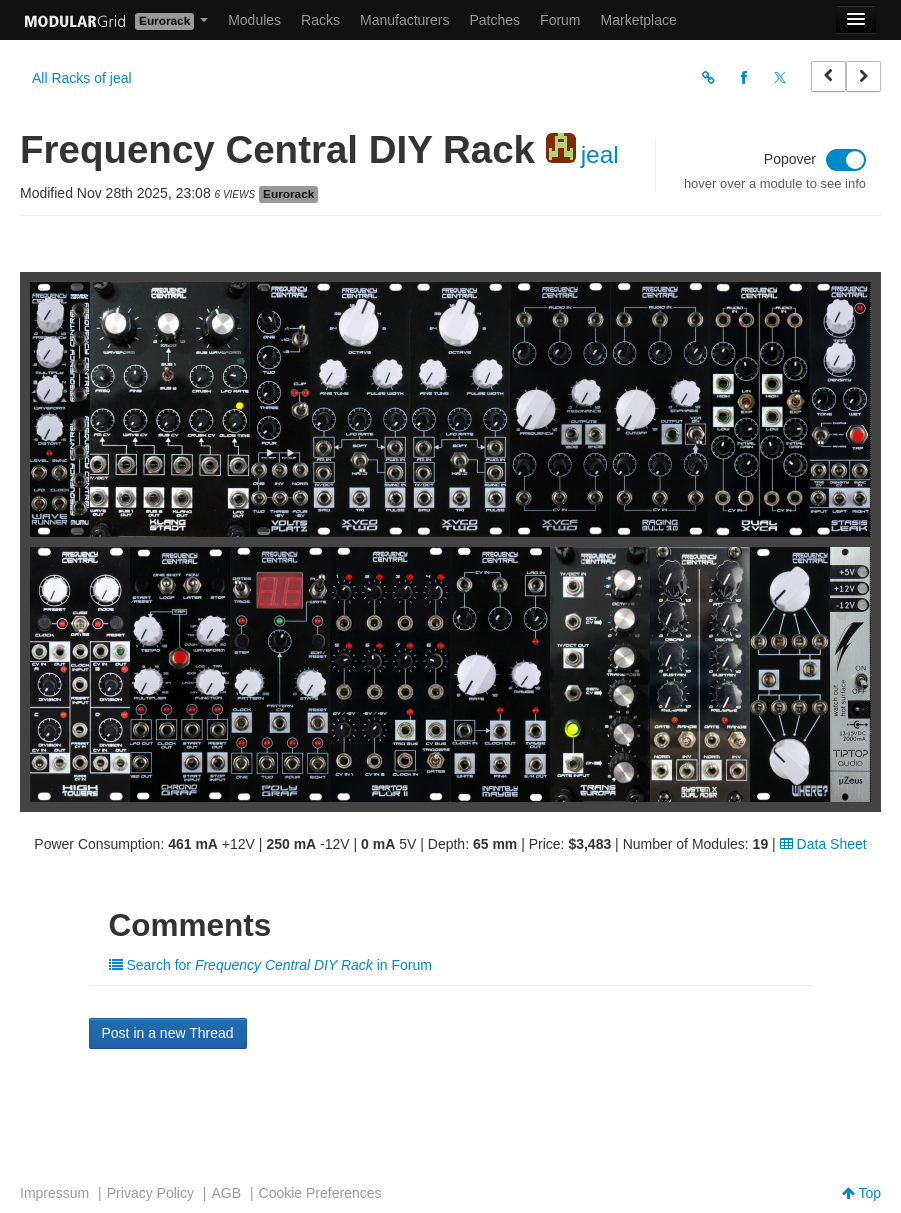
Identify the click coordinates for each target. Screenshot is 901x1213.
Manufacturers (404, 20)
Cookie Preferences (320, 1193)
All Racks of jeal (82, 78)
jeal (600, 154)
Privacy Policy (150, 1193)
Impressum (54, 1193)
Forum (560, 20)
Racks (320, 20)
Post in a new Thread (168, 1033)
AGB (226, 1193)
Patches (494, 20)
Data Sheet (823, 844)
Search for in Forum (270, 965)
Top (861, 1193)
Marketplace (639, 20)
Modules (254, 20)
